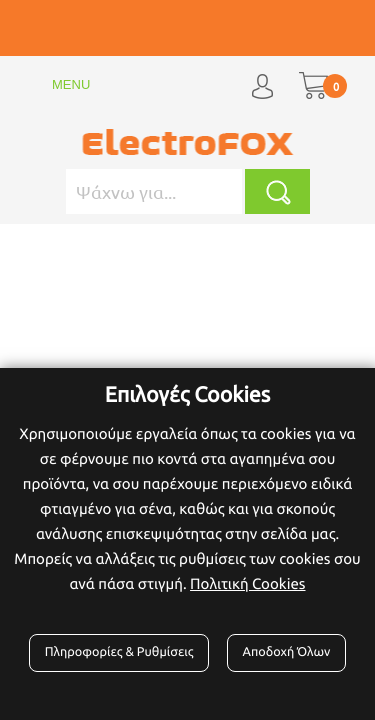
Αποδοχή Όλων (287, 652)
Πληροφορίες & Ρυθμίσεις (119, 652)
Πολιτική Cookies (247, 583)
